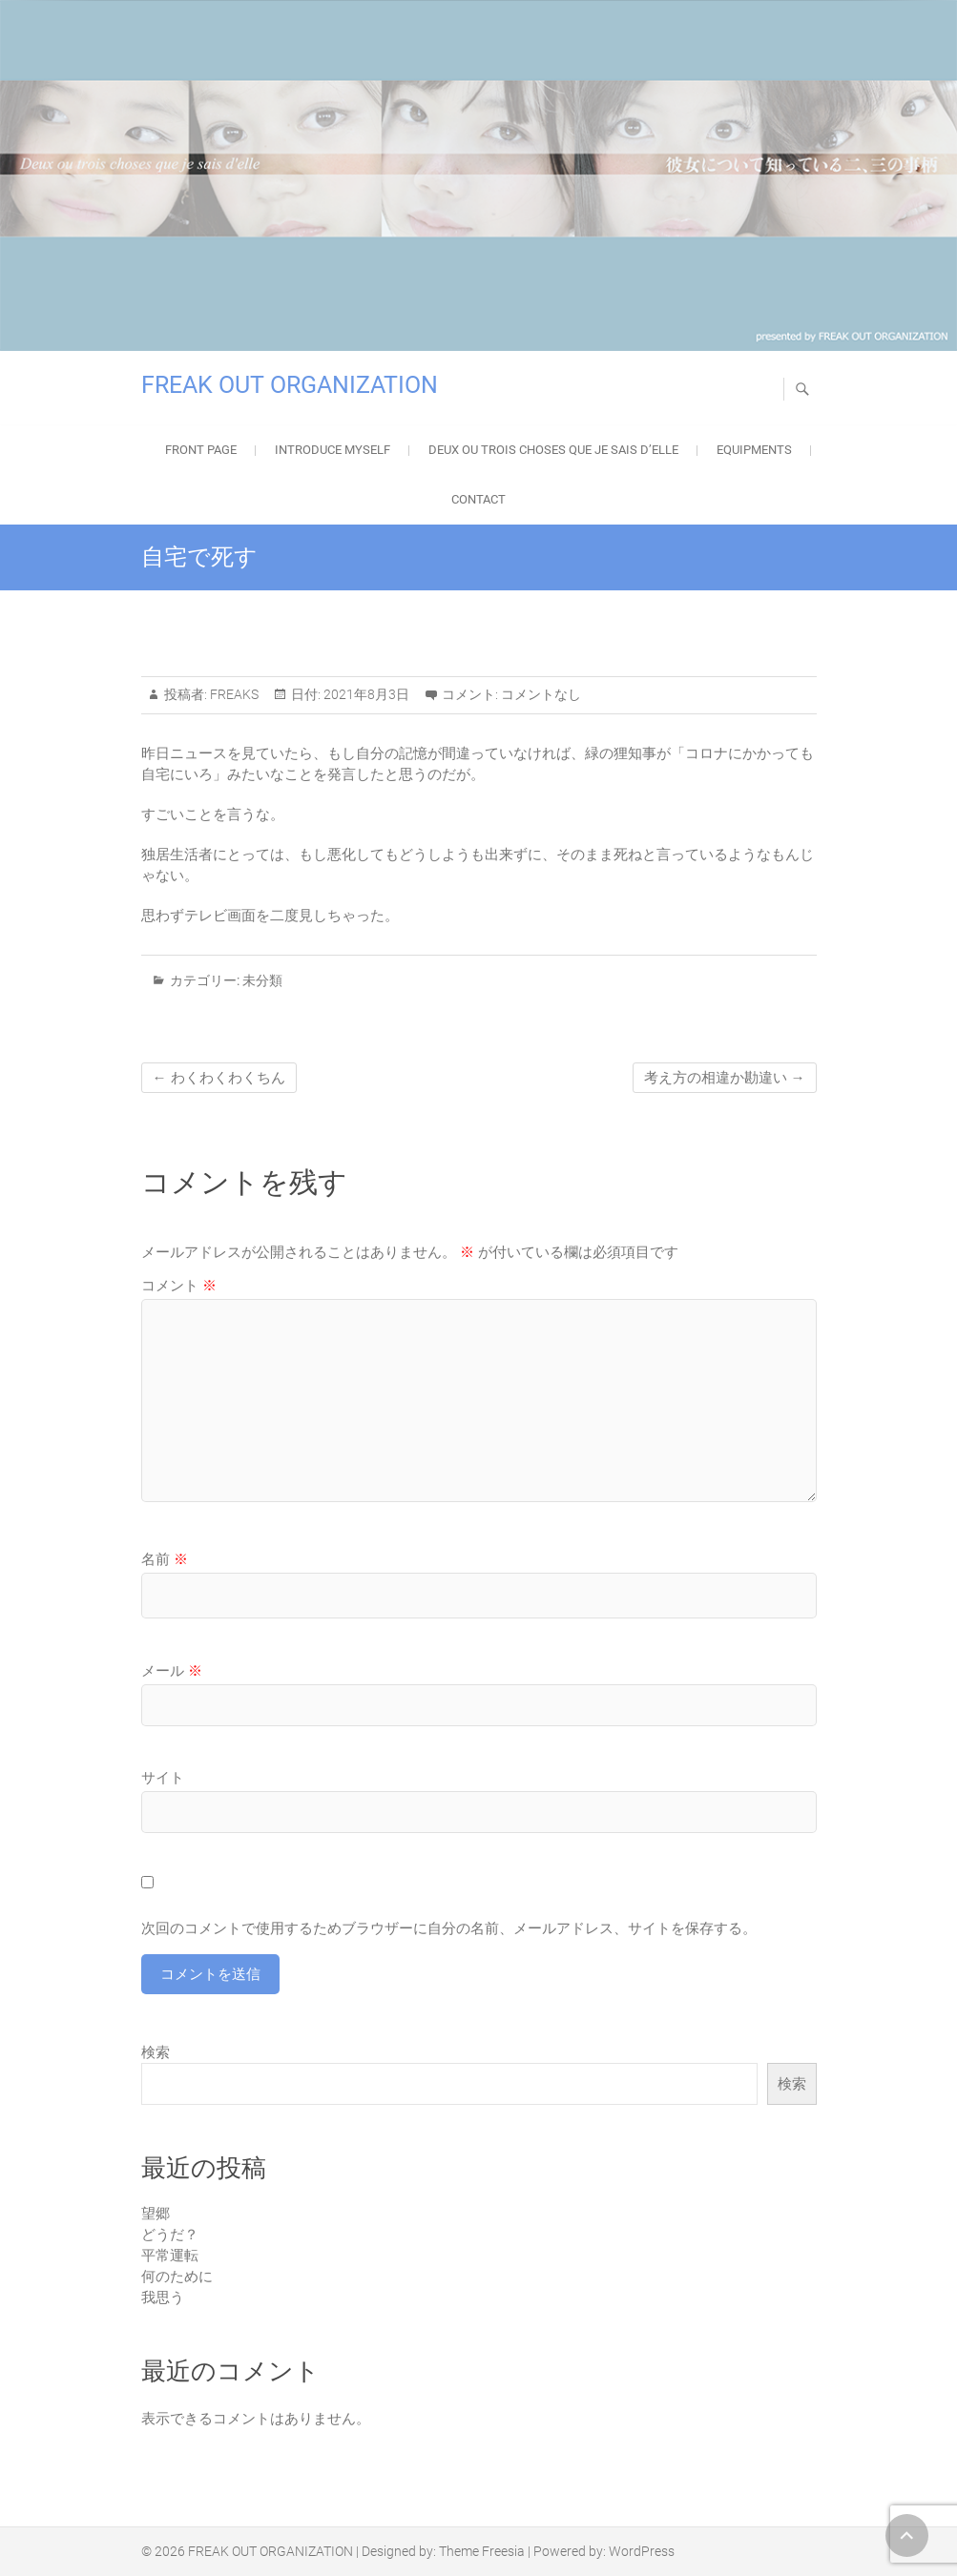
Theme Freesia (482, 2551)
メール (171, 1671)
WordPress (642, 2551)
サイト (162, 1777)
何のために (177, 2276)
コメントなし (541, 694)
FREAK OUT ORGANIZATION (289, 385)
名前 (164, 1559)
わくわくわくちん (219, 1077)
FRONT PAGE (201, 450)
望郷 (155, 2213)
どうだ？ (169, 2234)
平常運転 (169, 2255)
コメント (179, 1285)
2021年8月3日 (365, 694)
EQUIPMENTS (754, 450)
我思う (162, 2297)
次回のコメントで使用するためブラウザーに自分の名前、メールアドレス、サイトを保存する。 (449, 1928)
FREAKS (233, 694)
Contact (478, 499)
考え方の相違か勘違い (724, 1077)
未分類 (262, 980)
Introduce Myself (332, 450)
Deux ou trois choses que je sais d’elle (553, 450)
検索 (155, 2052)
